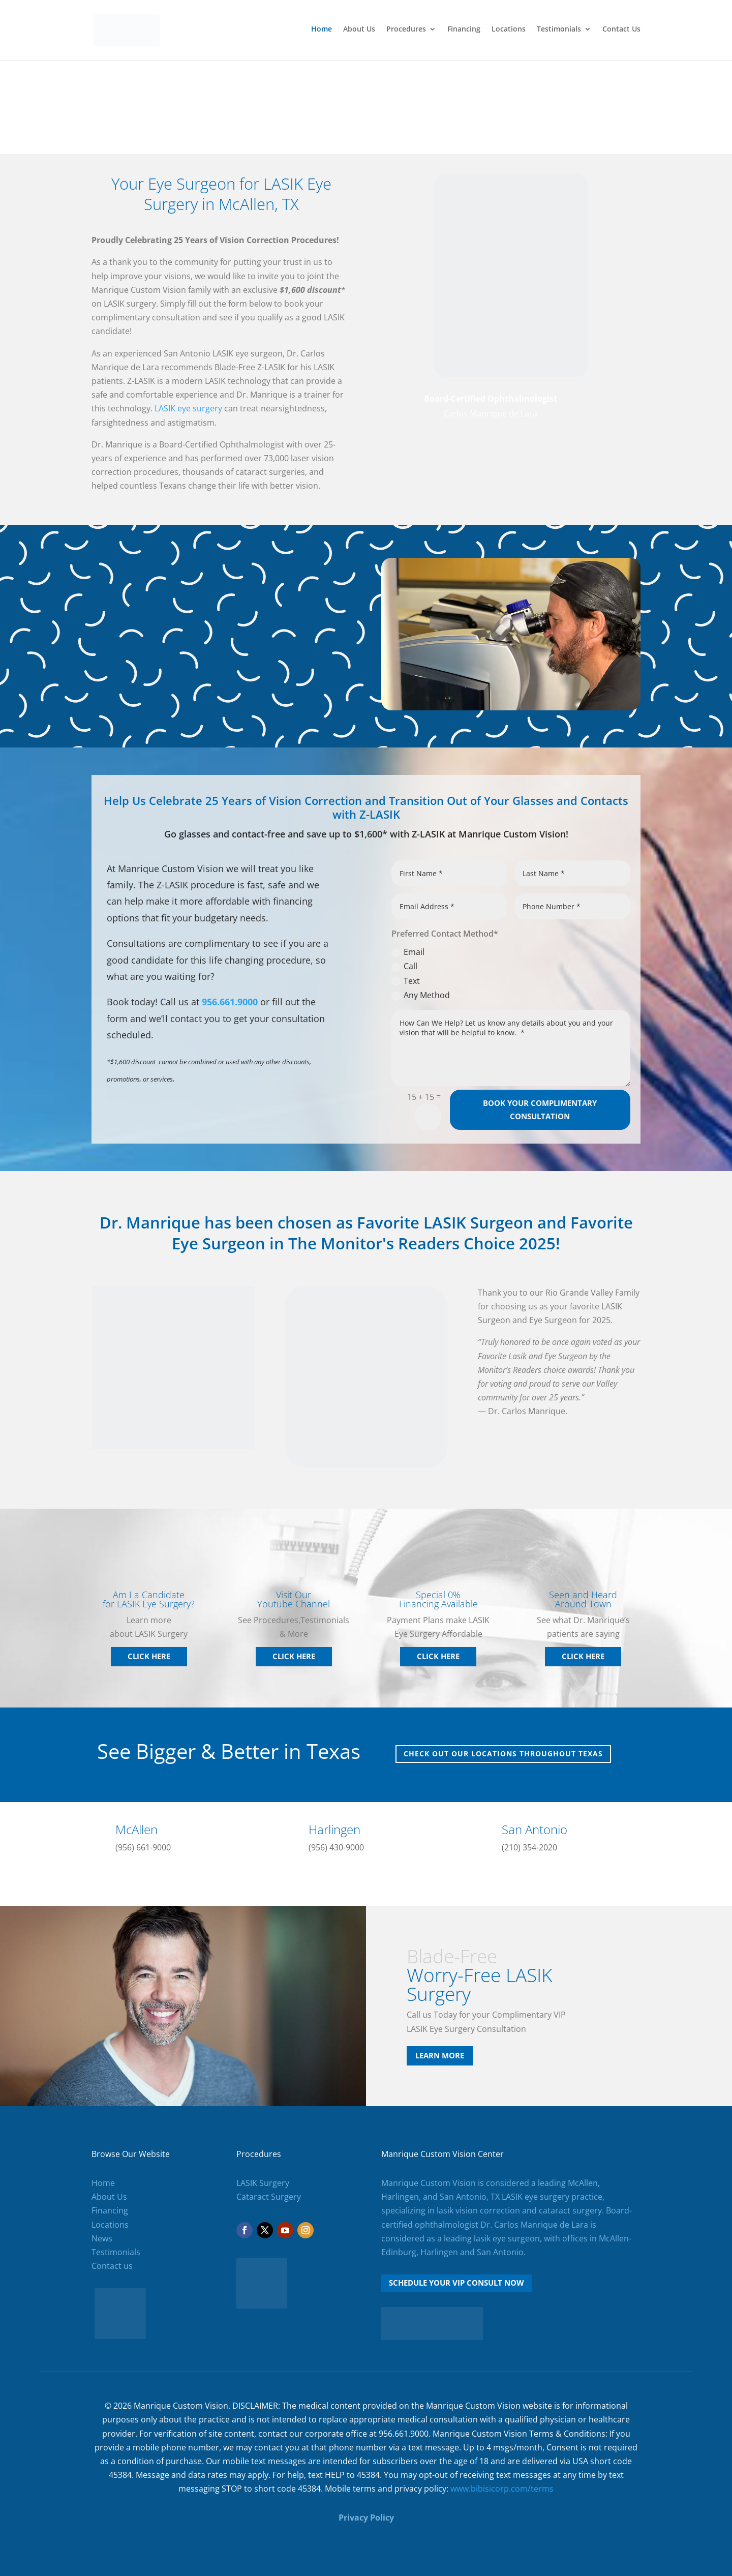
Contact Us (621, 31)
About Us (359, 31)
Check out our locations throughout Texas (503, 1753)
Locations (509, 31)
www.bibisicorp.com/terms (502, 2488)
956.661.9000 (230, 1002)
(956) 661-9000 (143, 1847)
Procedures (406, 31)
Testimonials (559, 31)
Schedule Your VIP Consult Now (456, 2283)
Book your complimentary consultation (540, 1109)
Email (407, 951)
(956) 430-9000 (336, 1847)
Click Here (149, 1656)
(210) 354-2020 (529, 1847)
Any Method (420, 995)
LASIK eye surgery (188, 408)
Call (404, 966)
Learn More (439, 2055)
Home (321, 31)
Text (405, 980)
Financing (463, 31)
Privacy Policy (366, 2517)
